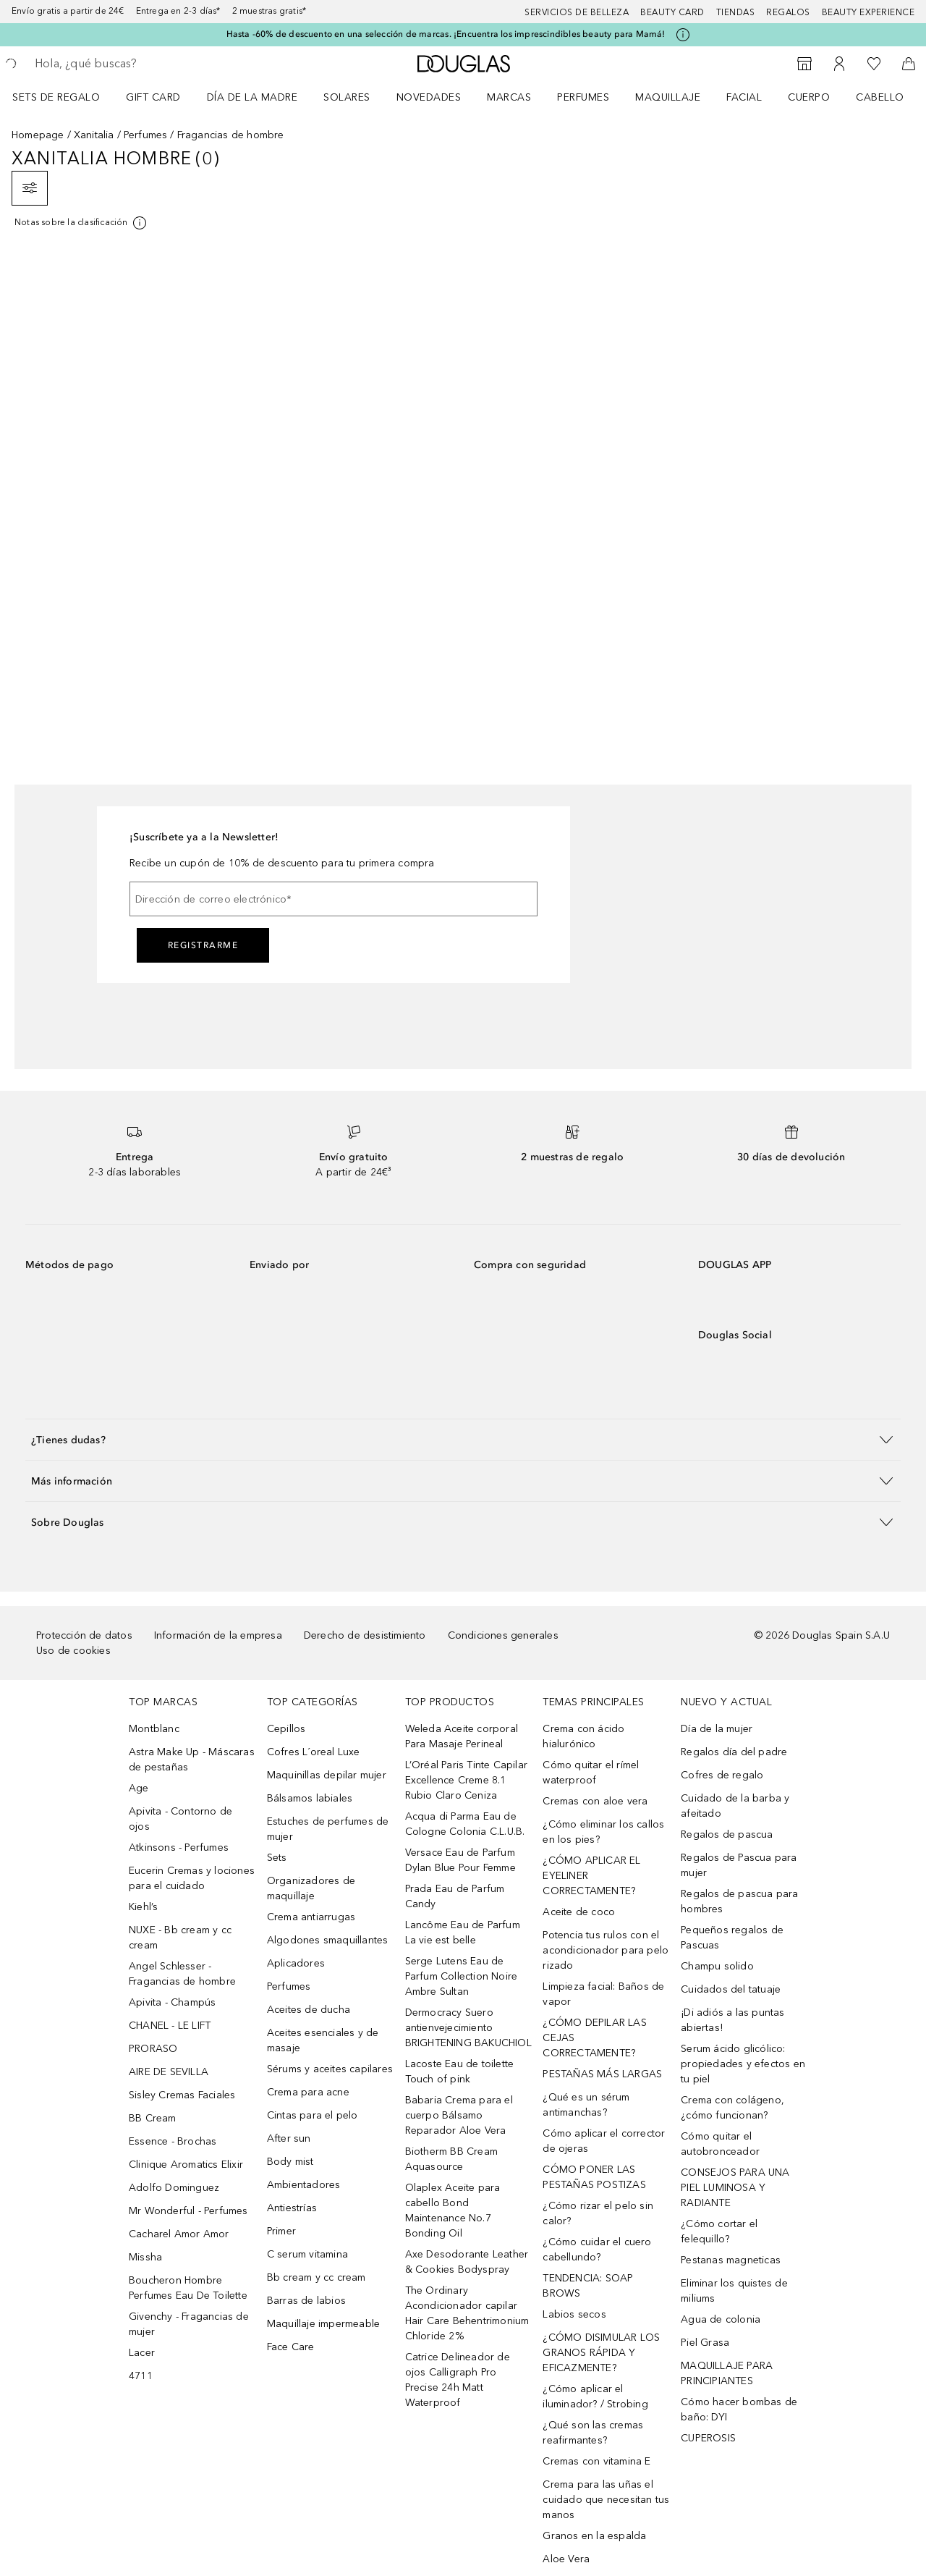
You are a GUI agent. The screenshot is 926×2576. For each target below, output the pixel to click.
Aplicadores (296, 1963)
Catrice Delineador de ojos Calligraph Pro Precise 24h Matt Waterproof (457, 2380)
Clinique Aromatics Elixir (186, 2164)
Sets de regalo (56, 97)
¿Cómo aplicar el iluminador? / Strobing (595, 2396)
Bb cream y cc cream (316, 2277)
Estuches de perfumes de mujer (328, 1829)
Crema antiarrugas (311, 1917)
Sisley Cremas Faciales (182, 2095)
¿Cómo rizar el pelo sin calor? (598, 2213)
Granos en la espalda (594, 2536)
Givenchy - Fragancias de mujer (189, 2324)
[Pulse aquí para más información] (683, 34)
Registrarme (203, 945)
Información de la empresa (218, 1635)
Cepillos (286, 1729)
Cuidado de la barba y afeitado (735, 1806)
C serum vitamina (307, 2254)
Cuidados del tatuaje (731, 1989)
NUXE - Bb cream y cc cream (180, 1937)
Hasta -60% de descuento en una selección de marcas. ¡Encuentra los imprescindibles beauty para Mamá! (446, 34)
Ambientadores (304, 2185)
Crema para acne (308, 2092)
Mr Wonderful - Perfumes (188, 2211)
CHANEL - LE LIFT (170, 2025)
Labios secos (574, 2314)
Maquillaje (667, 97)
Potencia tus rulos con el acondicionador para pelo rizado (605, 1950)
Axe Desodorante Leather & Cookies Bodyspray (467, 2262)
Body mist (290, 2161)
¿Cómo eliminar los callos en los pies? (603, 1832)
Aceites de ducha (308, 2009)
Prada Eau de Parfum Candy (455, 1896)
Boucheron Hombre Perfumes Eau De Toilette (188, 2288)
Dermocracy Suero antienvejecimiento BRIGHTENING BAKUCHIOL (468, 2027)
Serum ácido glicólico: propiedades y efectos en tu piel (743, 2064)
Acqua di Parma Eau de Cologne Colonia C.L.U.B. (465, 1824)
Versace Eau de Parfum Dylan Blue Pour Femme (460, 1860)
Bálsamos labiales (309, 1798)
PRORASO (153, 2049)
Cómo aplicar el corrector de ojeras (604, 2141)
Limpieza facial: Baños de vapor (603, 1994)
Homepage (38, 135)
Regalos (788, 12)
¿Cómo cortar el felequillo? (719, 2231)
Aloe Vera (566, 2559)
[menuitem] (65, 97)
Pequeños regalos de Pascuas (732, 1937)
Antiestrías (292, 2208)
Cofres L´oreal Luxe (313, 1752)
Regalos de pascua (727, 1834)
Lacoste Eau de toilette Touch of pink (459, 2071)
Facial (744, 97)
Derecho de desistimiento (365, 1635)
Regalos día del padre (734, 1752)
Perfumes (583, 97)
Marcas (509, 97)
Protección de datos (84, 1635)
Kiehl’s (143, 1907)
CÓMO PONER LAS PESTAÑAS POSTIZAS (594, 2177)
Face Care (291, 2347)
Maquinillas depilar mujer (326, 1775)
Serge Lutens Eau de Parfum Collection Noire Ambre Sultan (461, 1976)
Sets (277, 1857)
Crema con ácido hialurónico (583, 1736)
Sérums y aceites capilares (330, 2069)
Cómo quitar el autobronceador (720, 2144)
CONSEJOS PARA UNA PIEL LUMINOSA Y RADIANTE (735, 2187)
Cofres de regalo (722, 1775)
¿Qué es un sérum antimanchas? (586, 2105)
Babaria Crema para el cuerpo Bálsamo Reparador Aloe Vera (459, 2115)
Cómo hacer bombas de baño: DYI (739, 2409)
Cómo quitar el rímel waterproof (591, 1772)
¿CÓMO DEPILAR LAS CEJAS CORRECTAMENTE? (594, 2038)
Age (139, 1788)
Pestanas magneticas (731, 2260)
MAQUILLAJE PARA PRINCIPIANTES (727, 2373)
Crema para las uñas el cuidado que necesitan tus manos (606, 2499)
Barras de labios (306, 2300)
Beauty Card (672, 12)
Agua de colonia (720, 2319)
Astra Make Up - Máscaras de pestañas (192, 1759)
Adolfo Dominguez (174, 2188)
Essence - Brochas (172, 2141)
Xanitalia (94, 135)
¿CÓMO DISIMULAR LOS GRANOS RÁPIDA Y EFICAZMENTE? (601, 2352)
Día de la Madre (252, 97)
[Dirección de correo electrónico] (333, 899)
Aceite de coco (579, 1912)
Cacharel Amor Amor (179, 2234)
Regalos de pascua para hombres (739, 1901)
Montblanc (154, 1729)
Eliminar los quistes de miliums (734, 2291)
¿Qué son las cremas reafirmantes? (593, 2432)
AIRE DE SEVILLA (168, 2072)
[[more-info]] (81, 223)
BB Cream (153, 2118)
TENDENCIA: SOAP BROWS (588, 2286)
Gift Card (153, 97)
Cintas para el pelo (312, 2115)
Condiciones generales (503, 1635)
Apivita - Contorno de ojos (180, 1819)
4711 (141, 2376)
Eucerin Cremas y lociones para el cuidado (192, 1878)
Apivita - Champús (172, 2002)
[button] (463, 1439)
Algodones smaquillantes (327, 1940)
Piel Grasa (705, 2342)
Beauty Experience (868, 12)
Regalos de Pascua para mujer (739, 1865)
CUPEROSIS (708, 2438)
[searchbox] (141, 64)
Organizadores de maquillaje (311, 1888)
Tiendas (735, 12)
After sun (289, 2138)
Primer (281, 2231)
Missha (145, 2257)
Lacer (142, 2353)
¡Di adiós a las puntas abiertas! (732, 2020)
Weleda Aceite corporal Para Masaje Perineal (461, 1736)
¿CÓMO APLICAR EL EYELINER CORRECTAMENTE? (591, 1875)
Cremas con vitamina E (596, 2461)
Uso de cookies (73, 1650)
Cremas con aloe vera (595, 1801)
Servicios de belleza (576, 12)
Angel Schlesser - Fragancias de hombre (182, 1974)
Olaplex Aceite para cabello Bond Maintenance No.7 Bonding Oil (453, 2210)
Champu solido (717, 1966)
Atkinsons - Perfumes (179, 1847)
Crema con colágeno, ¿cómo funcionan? (732, 2107)
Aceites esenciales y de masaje (323, 2040)
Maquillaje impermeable (323, 2324)
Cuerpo (809, 97)
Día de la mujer (716, 1729)
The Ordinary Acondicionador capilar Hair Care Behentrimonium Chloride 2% (467, 2313)
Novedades (429, 97)
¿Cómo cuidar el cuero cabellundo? (597, 2249)
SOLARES (346, 97)
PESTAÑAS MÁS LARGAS (602, 2074)
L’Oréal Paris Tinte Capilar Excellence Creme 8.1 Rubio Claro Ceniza (466, 1780)
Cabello (880, 97)
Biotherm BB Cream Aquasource (451, 2159)
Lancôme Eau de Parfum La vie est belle (462, 1932)
